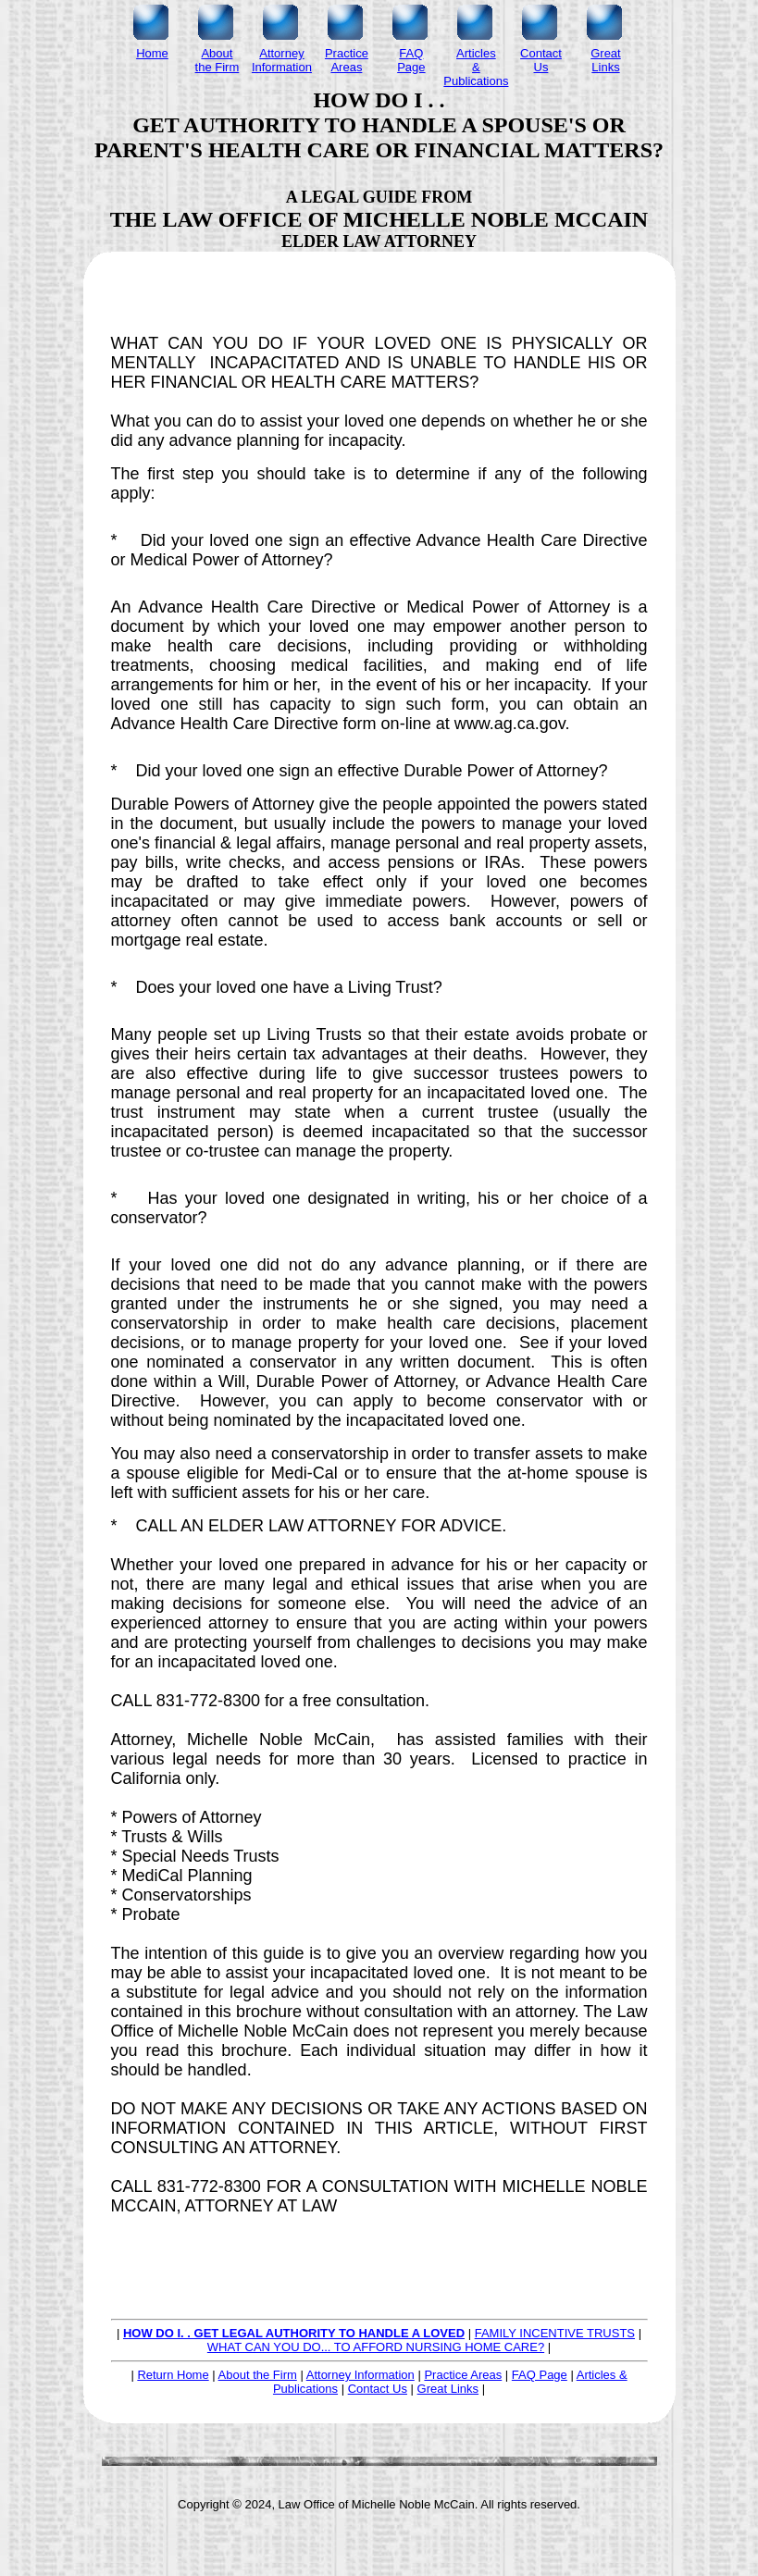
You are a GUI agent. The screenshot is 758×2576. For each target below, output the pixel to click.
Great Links (447, 2389)
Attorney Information (360, 2375)
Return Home (172, 2375)
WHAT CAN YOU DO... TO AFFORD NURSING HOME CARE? (375, 2347)
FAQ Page (539, 2375)
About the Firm (257, 2375)
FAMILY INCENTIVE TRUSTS (555, 2333)
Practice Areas (463, 2375)
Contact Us (377, 2389)
